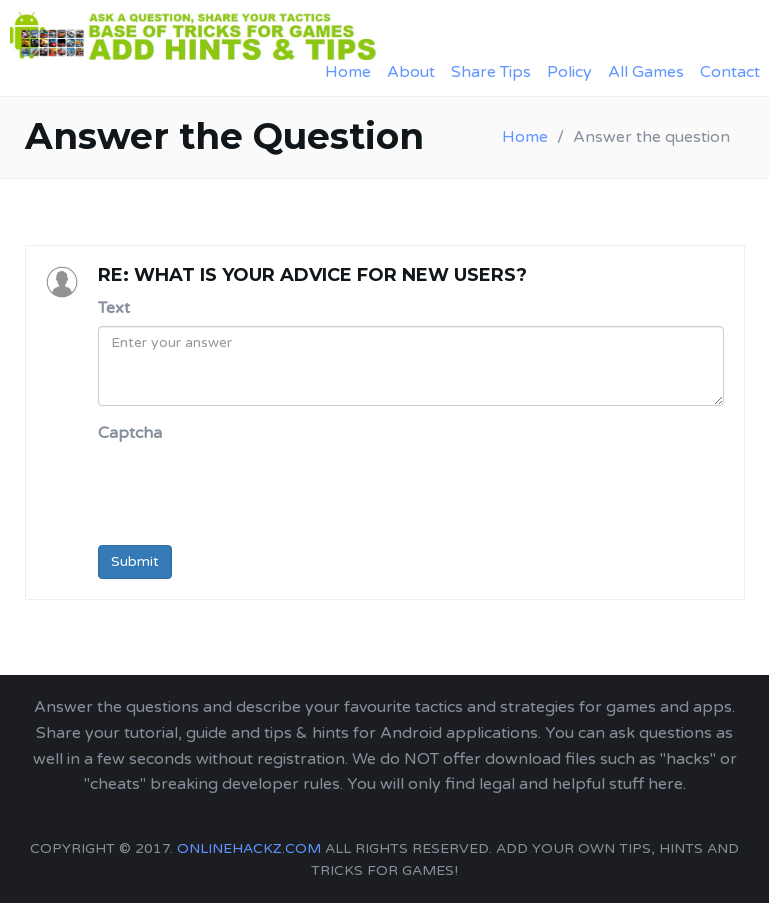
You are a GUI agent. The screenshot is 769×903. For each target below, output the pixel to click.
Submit (135, 561)
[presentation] (250, 491)
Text (114, 308)
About (411, 72)
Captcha (130, 433)
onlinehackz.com (249, 848)
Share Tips (491, 72)
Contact (730, 72)
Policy (569, 72)
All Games (646, 72)
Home (348, 72)
